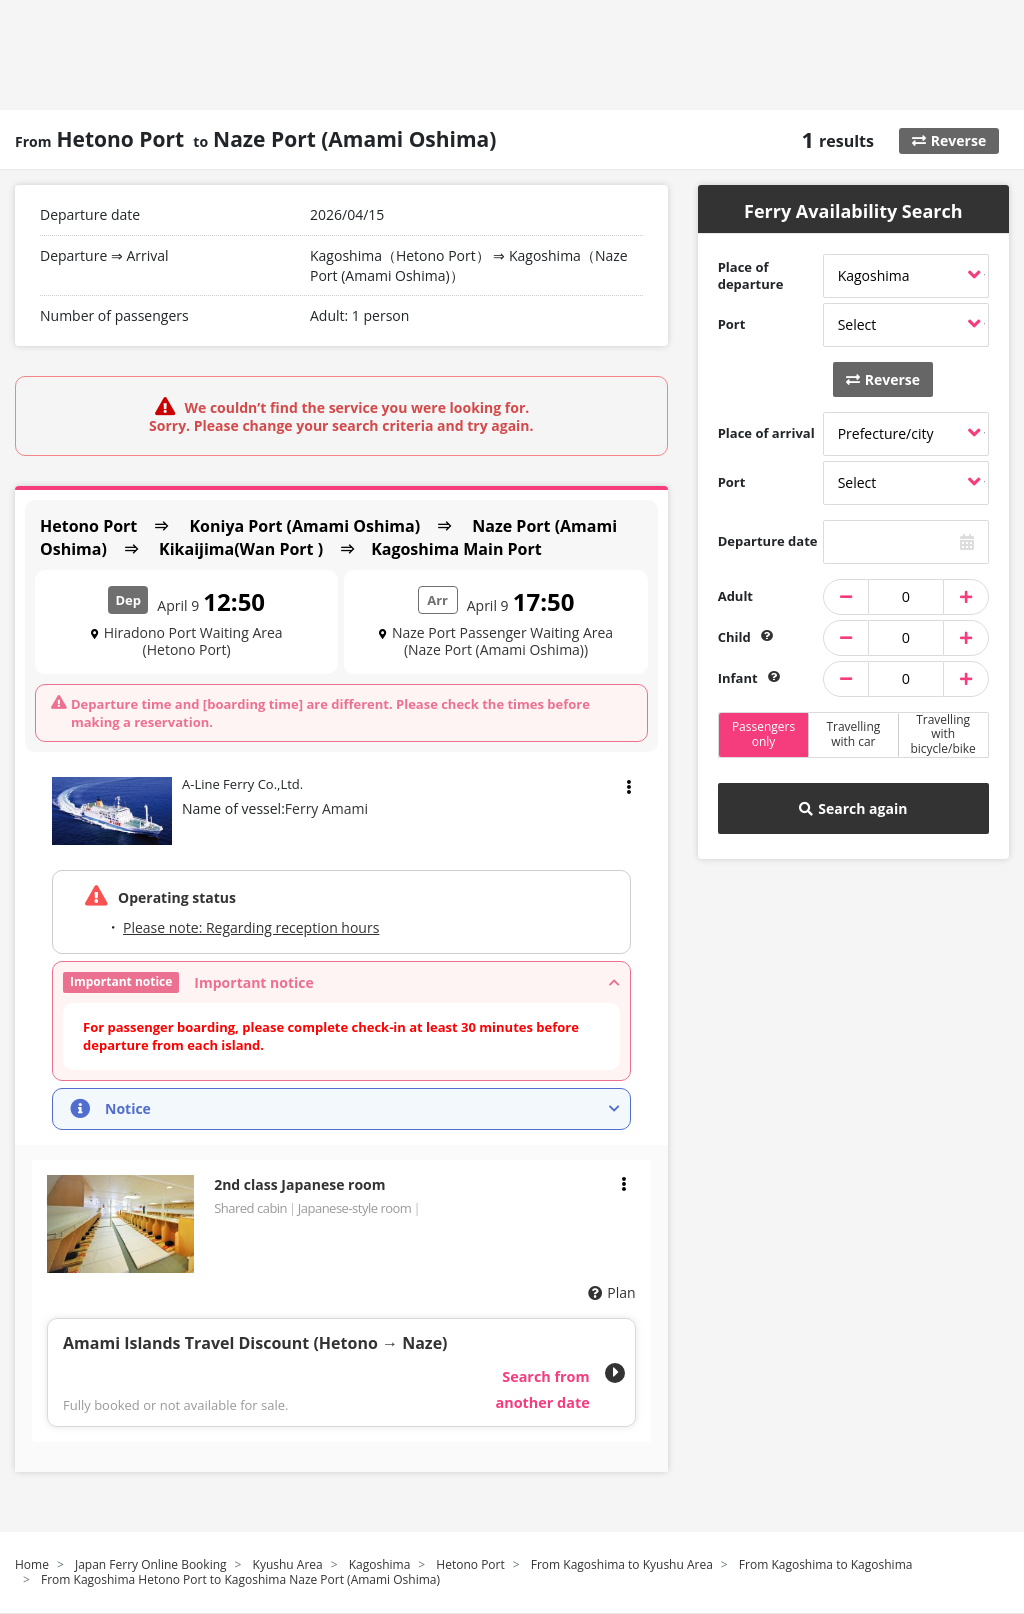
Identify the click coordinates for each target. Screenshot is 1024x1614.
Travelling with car (853, 733)
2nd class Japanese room (299, 1184)
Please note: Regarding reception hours (251, 927)
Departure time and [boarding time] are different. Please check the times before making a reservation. (330, 713)
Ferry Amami (326, 808)
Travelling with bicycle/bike (942, 735)
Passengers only (763, 733)
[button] (341, 982)
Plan (621, 1292)
